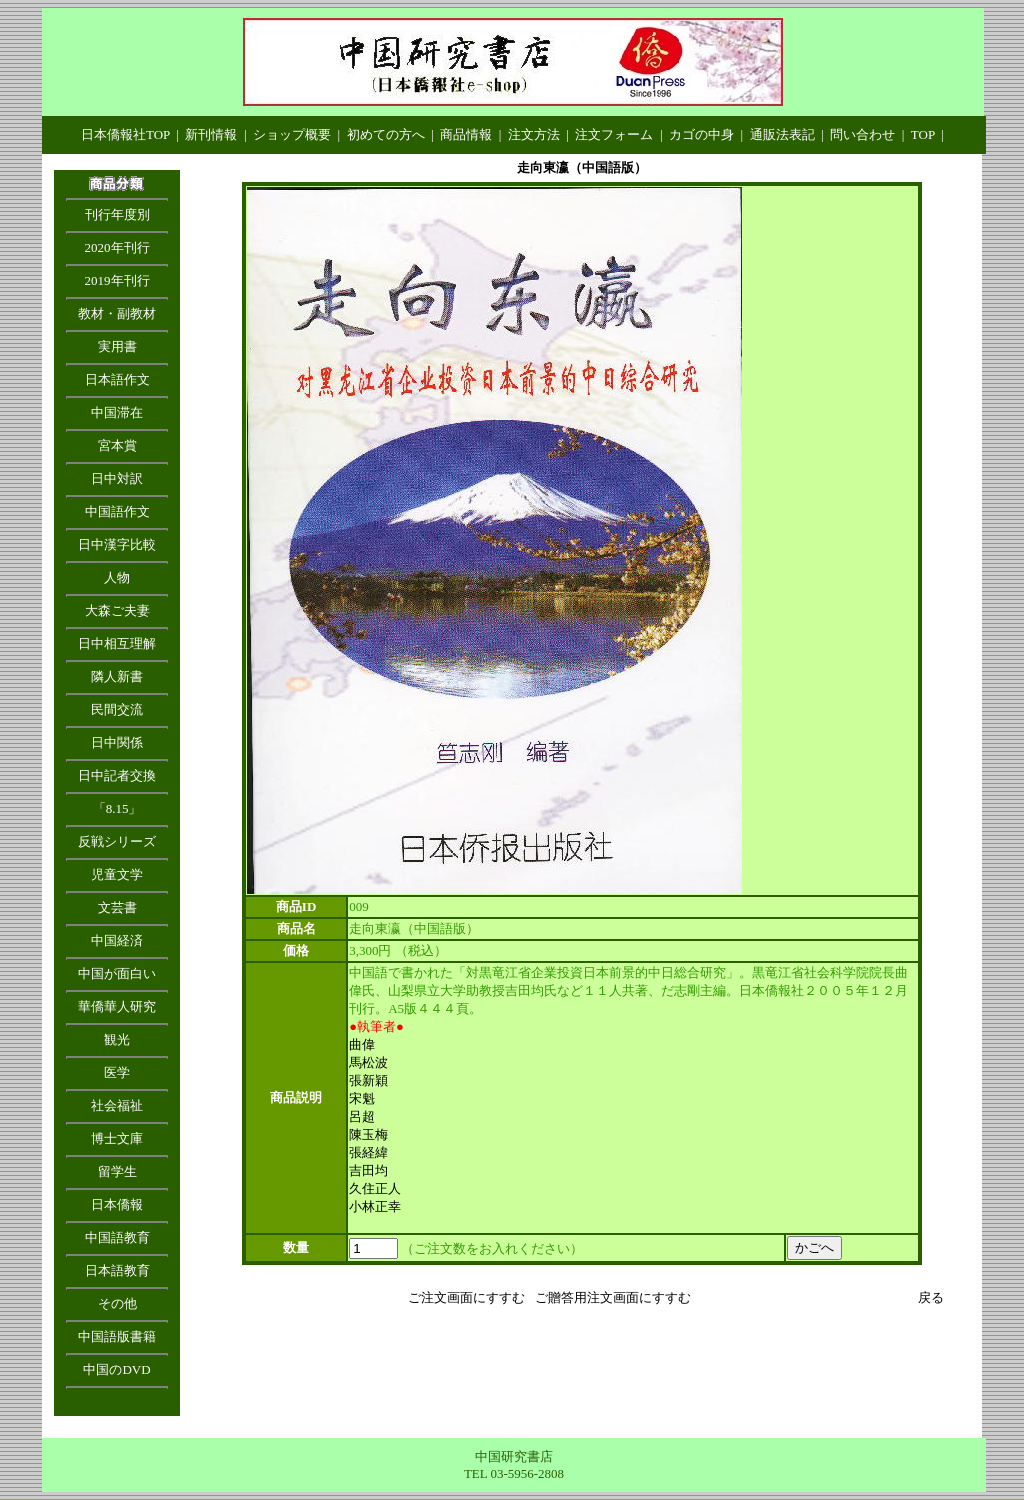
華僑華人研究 (117, 1006)
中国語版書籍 (117, 1336)
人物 (117, 577)
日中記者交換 (117, 775)
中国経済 (117, 940)
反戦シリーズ (117, 841)
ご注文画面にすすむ (466, 1297)
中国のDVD (116, 1369)
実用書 (117, 346)
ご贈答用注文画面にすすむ (613, 1297)
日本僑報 (117, 1204)
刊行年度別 (117, 214)
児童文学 (117, 874)
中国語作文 (117, 511)
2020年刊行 (117, 247)
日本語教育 (117, 1270)
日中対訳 (117, 478)
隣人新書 (117, 676)
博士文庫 (117, 1138)
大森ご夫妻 (117, 610)
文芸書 (117, 907)
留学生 (117, 1171)
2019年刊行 (117, 280)
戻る (931, 1297)
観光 (117, 1039)
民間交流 (117, 709)
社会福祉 (117, 1105)
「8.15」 (117, 808)
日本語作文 (117, 379)
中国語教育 (117, 1237)
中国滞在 (117, 412)
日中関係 (117, 742)
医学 (117, 1072)
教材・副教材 (117, 313)
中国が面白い (117, 973)
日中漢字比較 (117, 544)
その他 (117, 1303)
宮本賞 (117, 445)
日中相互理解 (117, 643)
